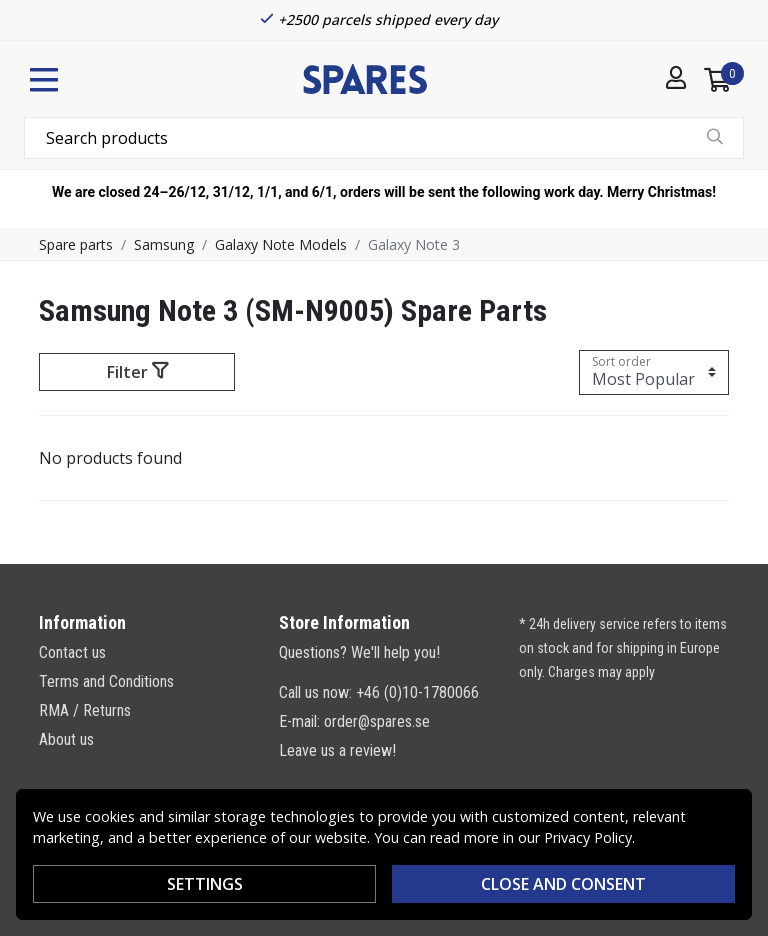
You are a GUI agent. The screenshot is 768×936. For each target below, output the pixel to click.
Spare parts (76, 244)
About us (66, 739)
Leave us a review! (337, 750)
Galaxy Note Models (281, 244)
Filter (137, 372)
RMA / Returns (85, 710)
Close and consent (563, 884)
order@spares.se (377, 721)
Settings (205, 884)
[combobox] (384, 138)
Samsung (164, 244)
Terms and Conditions (106, 681)
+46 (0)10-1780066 (417, 692)
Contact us (72, 652)
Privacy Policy (588, 837)
